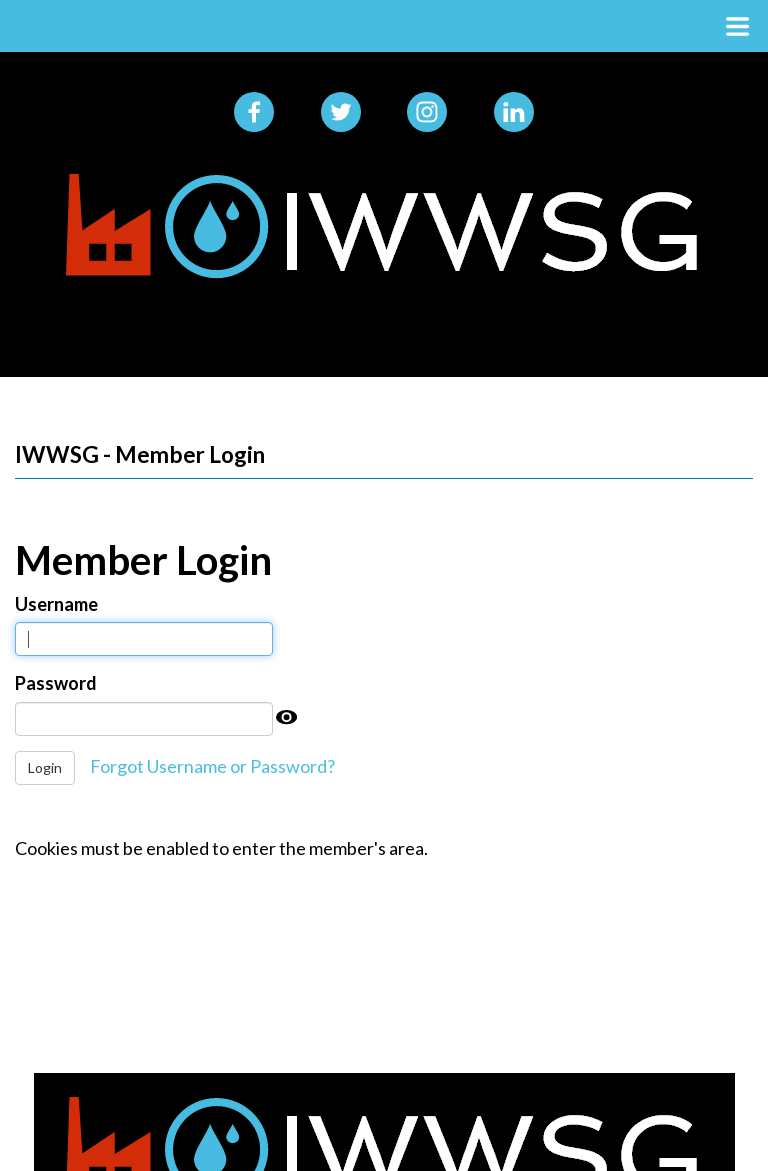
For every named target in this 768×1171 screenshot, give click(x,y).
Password (56, 683)
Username (56, 604)
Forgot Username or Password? (212, 766)
